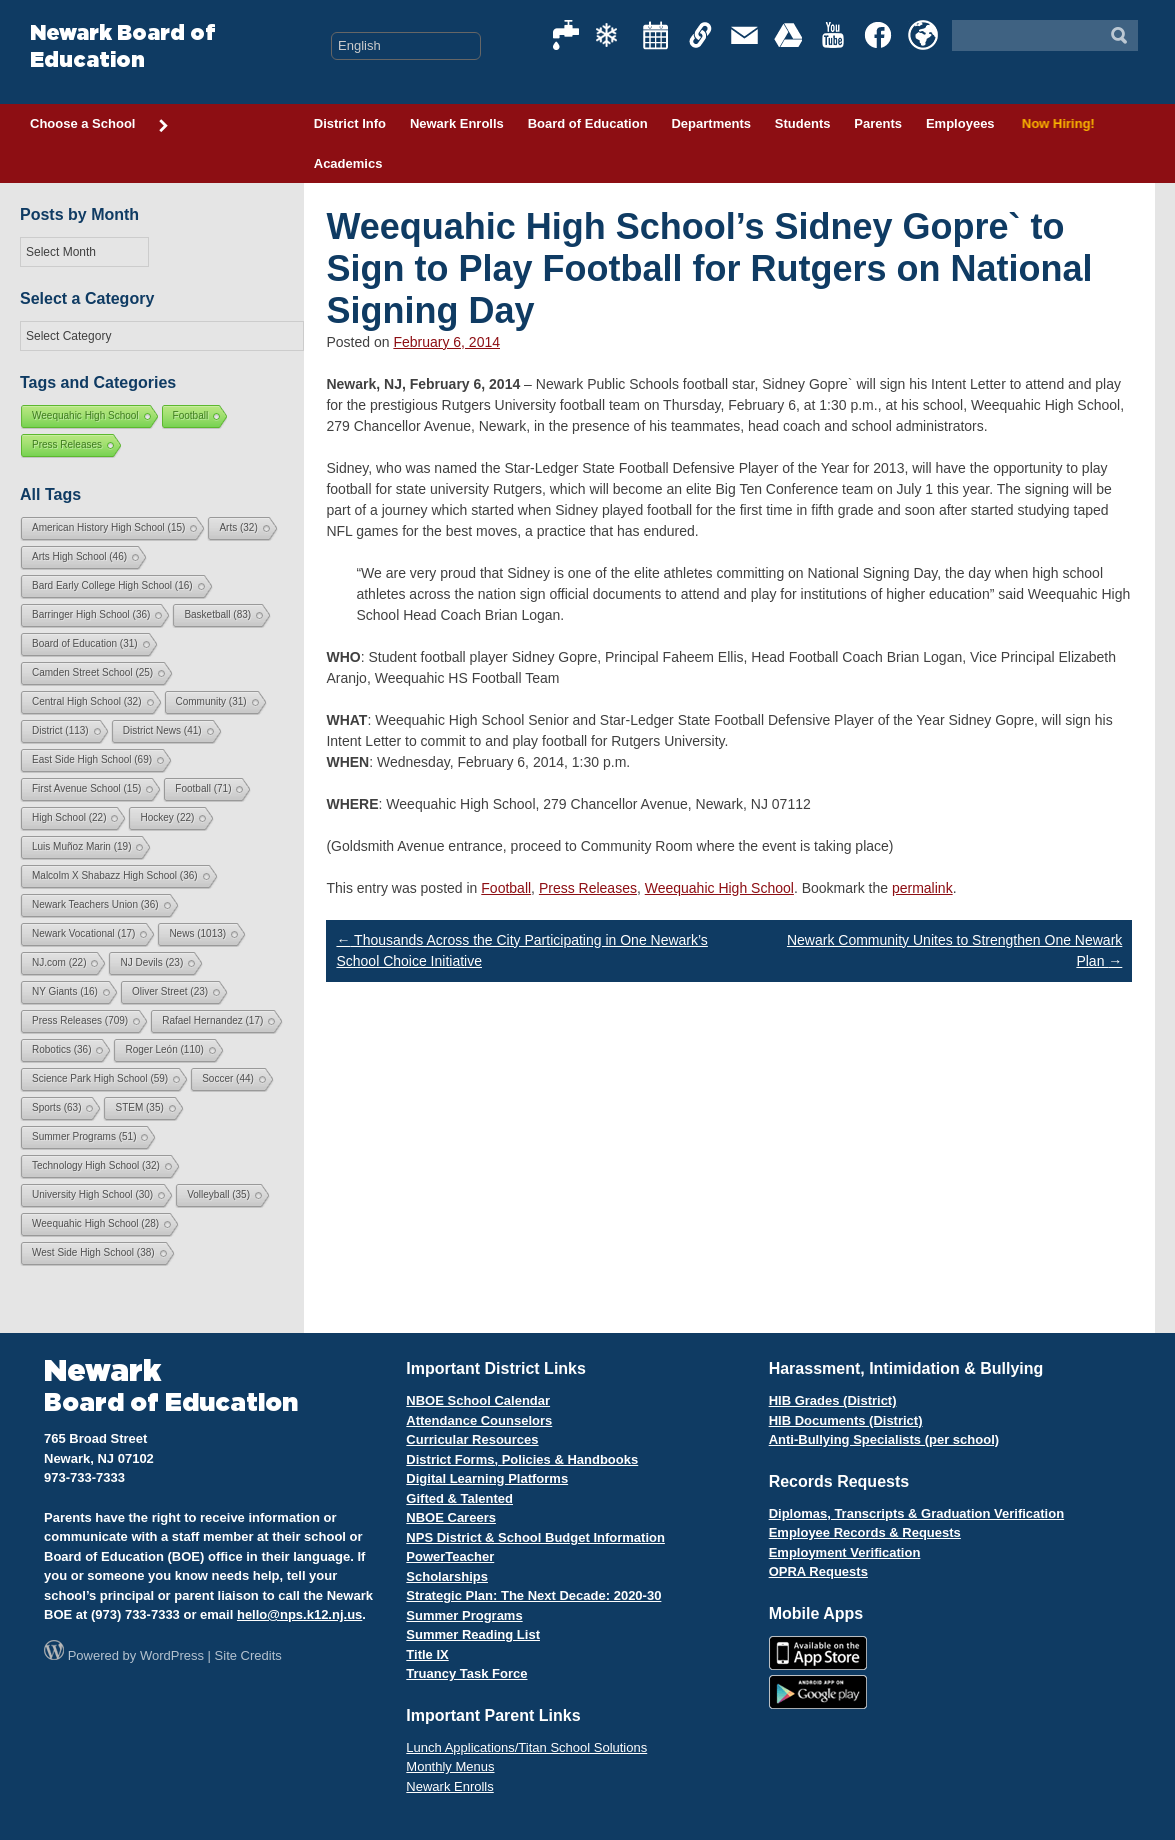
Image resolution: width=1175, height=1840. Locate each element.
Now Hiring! (1055, 123)
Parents (878, 123)
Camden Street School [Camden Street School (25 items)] (92, 672)
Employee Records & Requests (865, 1532)
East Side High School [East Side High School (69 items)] (92, 759)
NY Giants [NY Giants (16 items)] (65, 991)
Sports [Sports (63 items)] (56, 1107)
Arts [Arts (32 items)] (238, 527)
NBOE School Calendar (478, 1400)
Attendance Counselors (479, 1420)
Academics (348, 163)
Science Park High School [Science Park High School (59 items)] (100, 1078)
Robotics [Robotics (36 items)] (61, 1049)
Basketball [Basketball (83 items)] (217, 614)
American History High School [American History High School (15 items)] (108, 527)
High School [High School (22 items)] (69, 817)
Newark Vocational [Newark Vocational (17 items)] (83, 933)
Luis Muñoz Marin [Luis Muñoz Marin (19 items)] (81, 846)
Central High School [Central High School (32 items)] (87, 701)
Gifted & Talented (459, 1498)
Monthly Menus (450, 1766)
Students (803, 123)
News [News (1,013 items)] (197, 933)
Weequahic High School (719, 888)
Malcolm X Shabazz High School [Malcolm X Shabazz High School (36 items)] (115, 875)
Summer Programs (464, 1615)
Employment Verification (845, 1552)
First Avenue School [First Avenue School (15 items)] (86, 788)
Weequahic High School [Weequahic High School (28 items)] (95, 1223)
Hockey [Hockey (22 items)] (167, 817)
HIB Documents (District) (846, 1420)
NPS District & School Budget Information (535, 1537)
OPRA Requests (818, 1571)
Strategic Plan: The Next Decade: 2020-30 (533, 1595)
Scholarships (447, 1576)
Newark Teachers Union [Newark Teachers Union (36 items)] (95, 904)
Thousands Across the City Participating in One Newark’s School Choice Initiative (521, 950)
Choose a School (100, 125)
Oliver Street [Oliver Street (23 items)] (170, 991)
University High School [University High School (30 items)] (92, 1194)
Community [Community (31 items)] (211, 701)
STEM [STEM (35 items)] (139, 1107)
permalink (922, 888)
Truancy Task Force (466, 1673)
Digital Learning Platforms (487, 1478)
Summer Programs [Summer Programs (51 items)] (84, 1136)
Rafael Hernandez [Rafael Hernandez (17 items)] (212, 1020)
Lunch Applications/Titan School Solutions (526, 1747)
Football (506, 888)
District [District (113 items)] (60, 730)
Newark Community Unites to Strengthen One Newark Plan (954, 950)
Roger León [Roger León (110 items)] (164, 1049)
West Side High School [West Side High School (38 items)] (93, 1252)
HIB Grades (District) (833, 1400)
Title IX (427, 1654)
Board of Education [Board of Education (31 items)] (85, 643)
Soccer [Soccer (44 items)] (228, 1078)
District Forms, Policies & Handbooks (522, 1459)
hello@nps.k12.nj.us (299, 1614)
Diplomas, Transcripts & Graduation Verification (916, 1513)
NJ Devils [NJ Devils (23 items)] (151, 962)
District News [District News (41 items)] (162, 730)
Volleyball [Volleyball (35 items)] (218, 1194)
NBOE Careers (451, 1517)
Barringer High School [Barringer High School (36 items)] (91, 614)
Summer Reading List (473, 1634)
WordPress (172, 1655)
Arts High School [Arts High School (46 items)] (79, 556)
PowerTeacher (450, 1556)
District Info (350, 123)
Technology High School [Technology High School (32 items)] (96, 1165)
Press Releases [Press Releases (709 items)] (80, 1020)
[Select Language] (406, 46)
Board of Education (588, 123)
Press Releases (588, 888)
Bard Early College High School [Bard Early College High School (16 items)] (112, 585)
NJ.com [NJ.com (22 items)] (59, 962)
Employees (960, 123)
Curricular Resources (472, 1439)
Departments (710, 123)
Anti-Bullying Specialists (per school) (884, 1439)
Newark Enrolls (457, 123)
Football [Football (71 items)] (203, 788)
